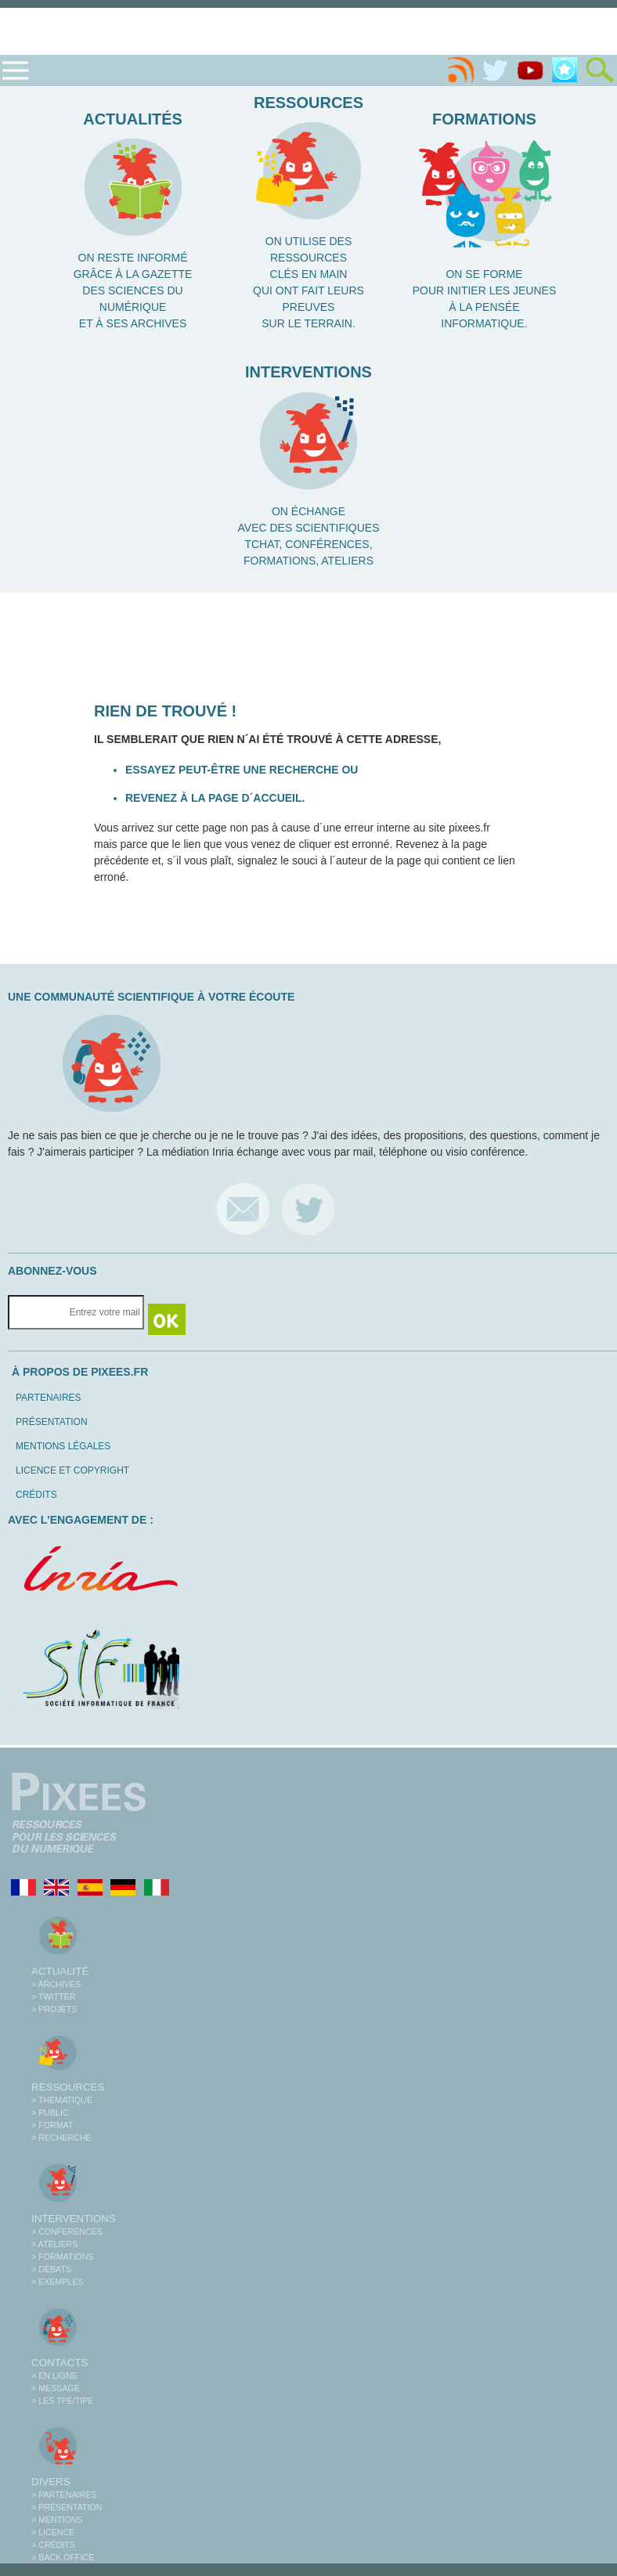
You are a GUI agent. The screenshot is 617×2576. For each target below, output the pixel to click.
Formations (484, 119)
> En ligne (54, 2375)
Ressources (308, 102)
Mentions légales (63, 1446)
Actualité (59, 1971)
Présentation (52, 1421)
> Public (50, 2112)
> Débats (51, 2269)
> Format (52, 2125)
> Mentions (56, 2519)
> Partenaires (63, 2494)
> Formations (62, 2256)
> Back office (62, 2557)
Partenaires (48, 1397)
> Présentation (67, 2507)
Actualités (132, 119)
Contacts (59, 2363)
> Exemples (57, 2281)
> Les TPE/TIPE (62, 2400)
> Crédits (53, 2544)
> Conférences (67, 2231)
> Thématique (61, 2100)
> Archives (56, 1984)
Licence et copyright (72, 1470)
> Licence (52, 2532)
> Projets (54, 2009)
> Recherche (61, 2137)
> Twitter (53, 1996)
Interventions (308, 372)
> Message (55, 2388)
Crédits (36, 1494)
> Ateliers (54, 2244)
